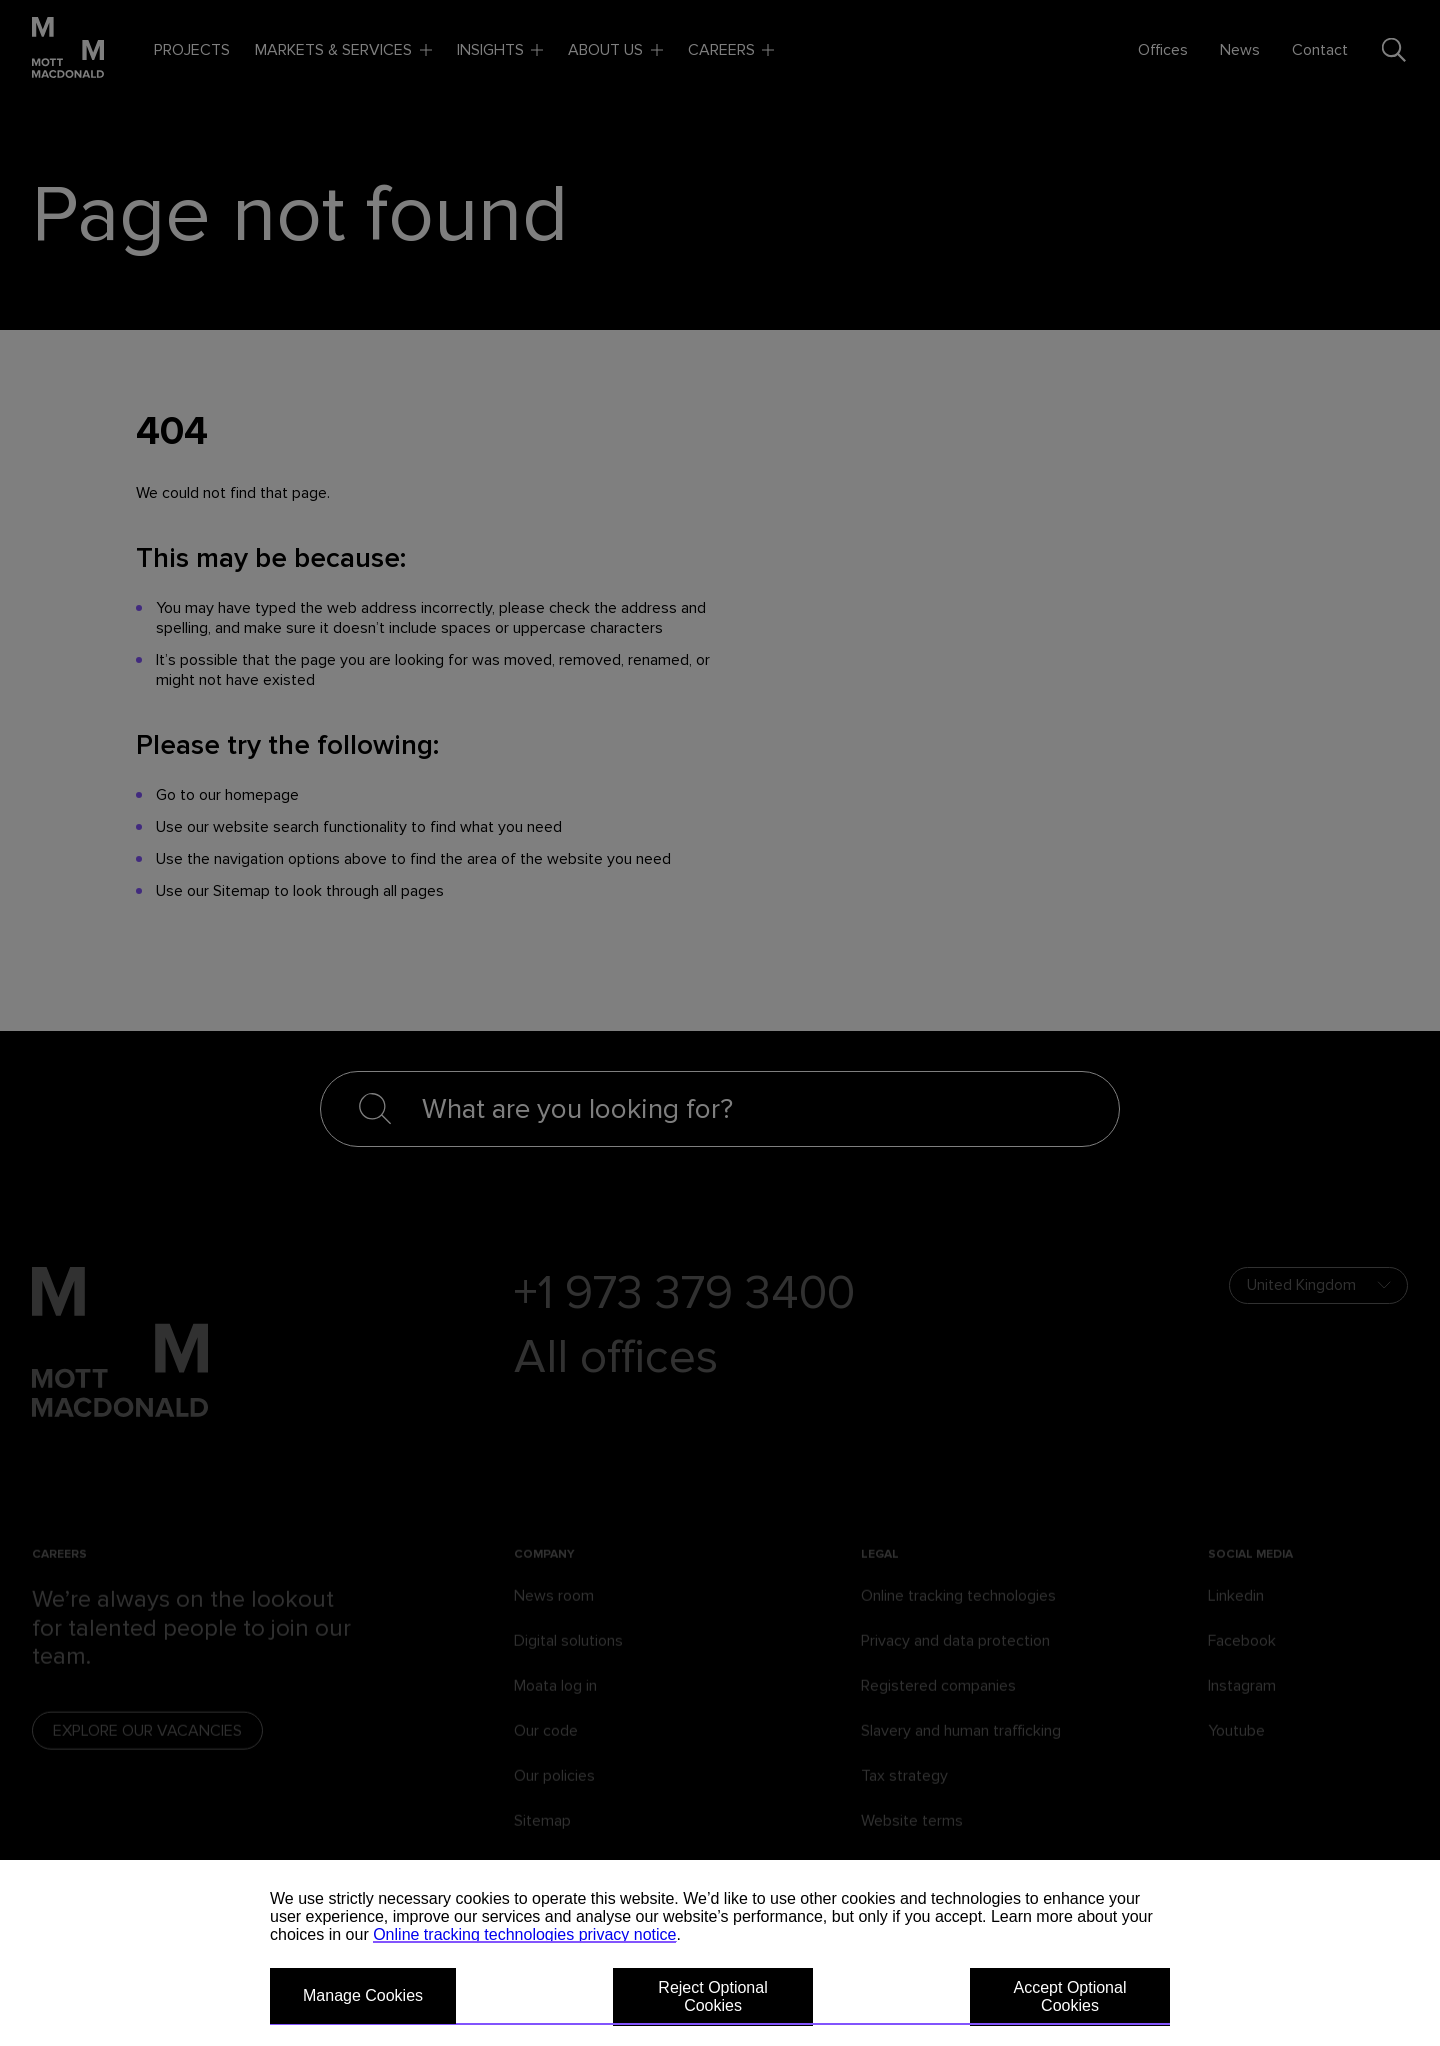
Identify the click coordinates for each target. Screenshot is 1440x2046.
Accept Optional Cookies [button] (1070, 1996)
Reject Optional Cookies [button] (712, 1996)
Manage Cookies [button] (363, 1995)
